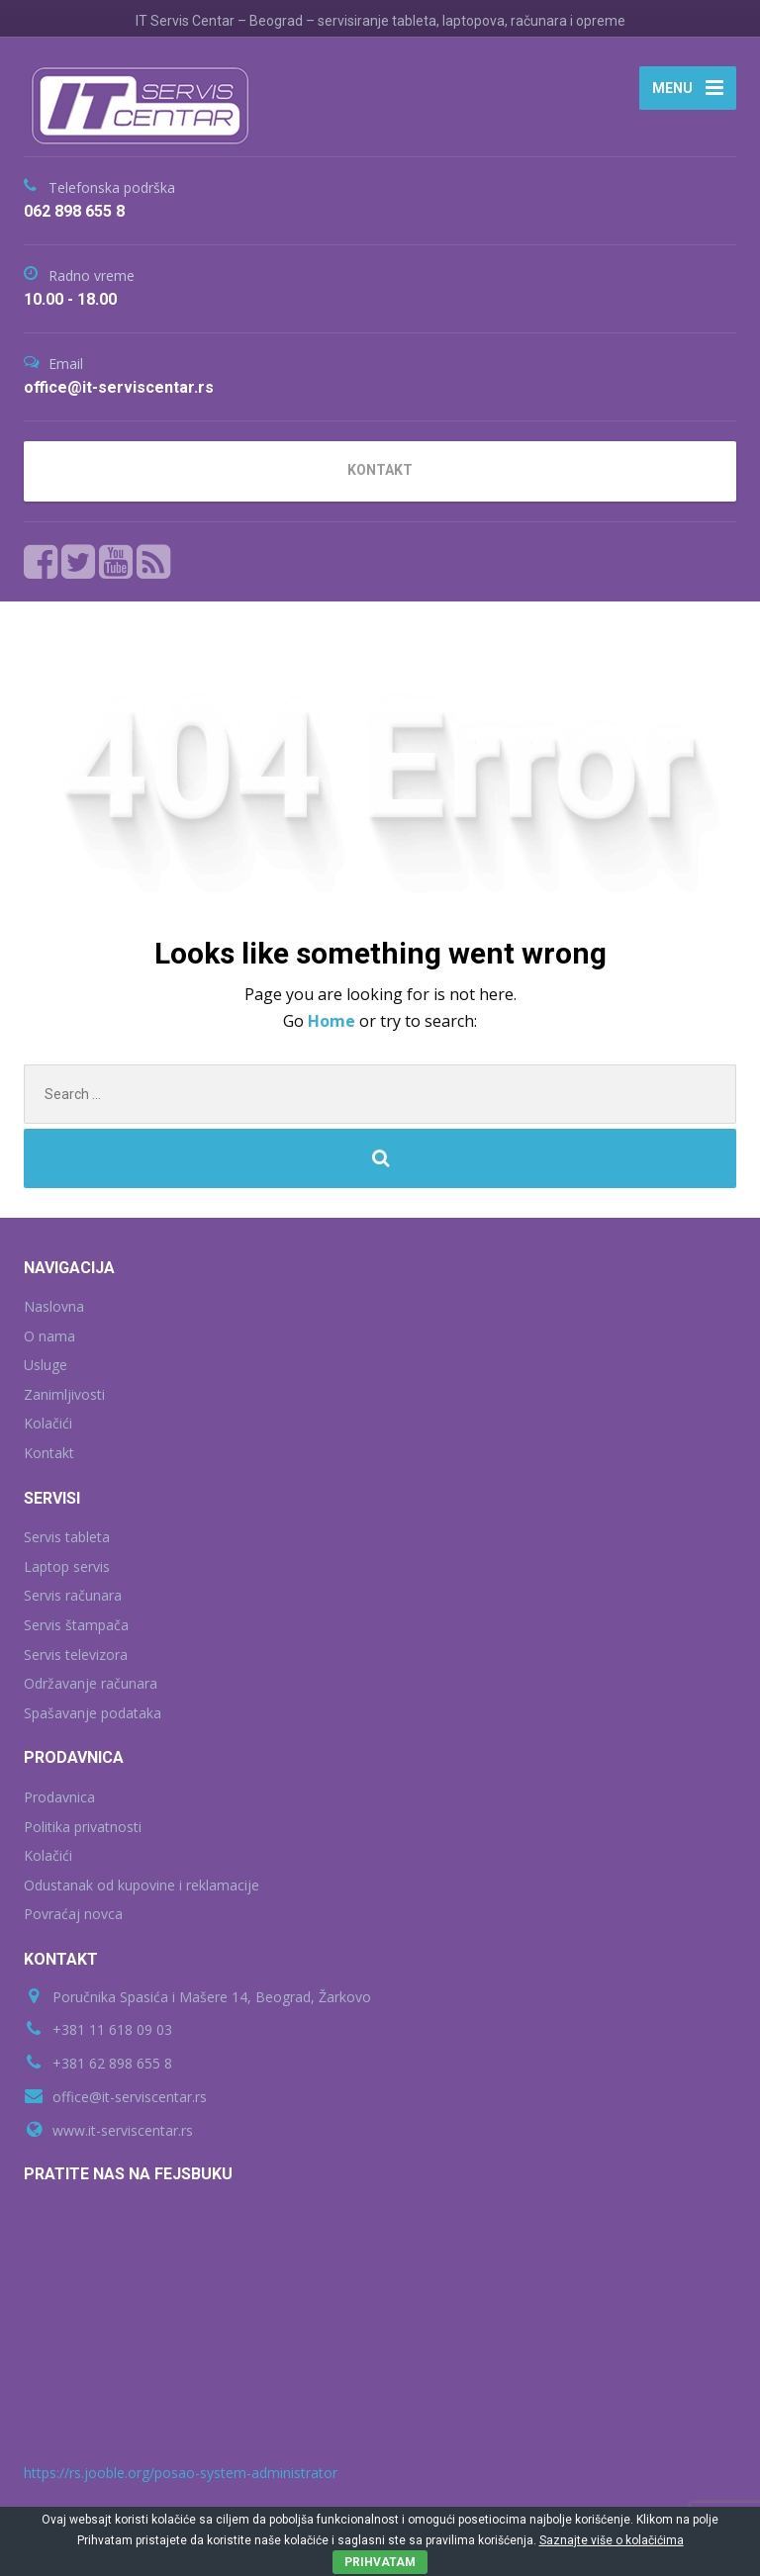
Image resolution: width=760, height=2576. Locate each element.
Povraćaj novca (73, 1913)
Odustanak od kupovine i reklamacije (141, 1885)
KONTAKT (380, 470)
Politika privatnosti (83, 1826)
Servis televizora (76, 1654)
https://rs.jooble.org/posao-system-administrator (180, 2472)
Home (333, 1021)
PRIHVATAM (380, 2562)
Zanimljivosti (64, 1394)
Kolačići (48, 1423)
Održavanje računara (90, 1683)
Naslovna (54, 1306)
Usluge (45, 1364)
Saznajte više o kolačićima (611, 2540)
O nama (49, 1336)
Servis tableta (67, 1536)
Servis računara (73, 1595)
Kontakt (49, 1452)
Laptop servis (67, 1566)
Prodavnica (59, 1797)
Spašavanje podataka (92, 1712)
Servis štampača (76, 1624)
